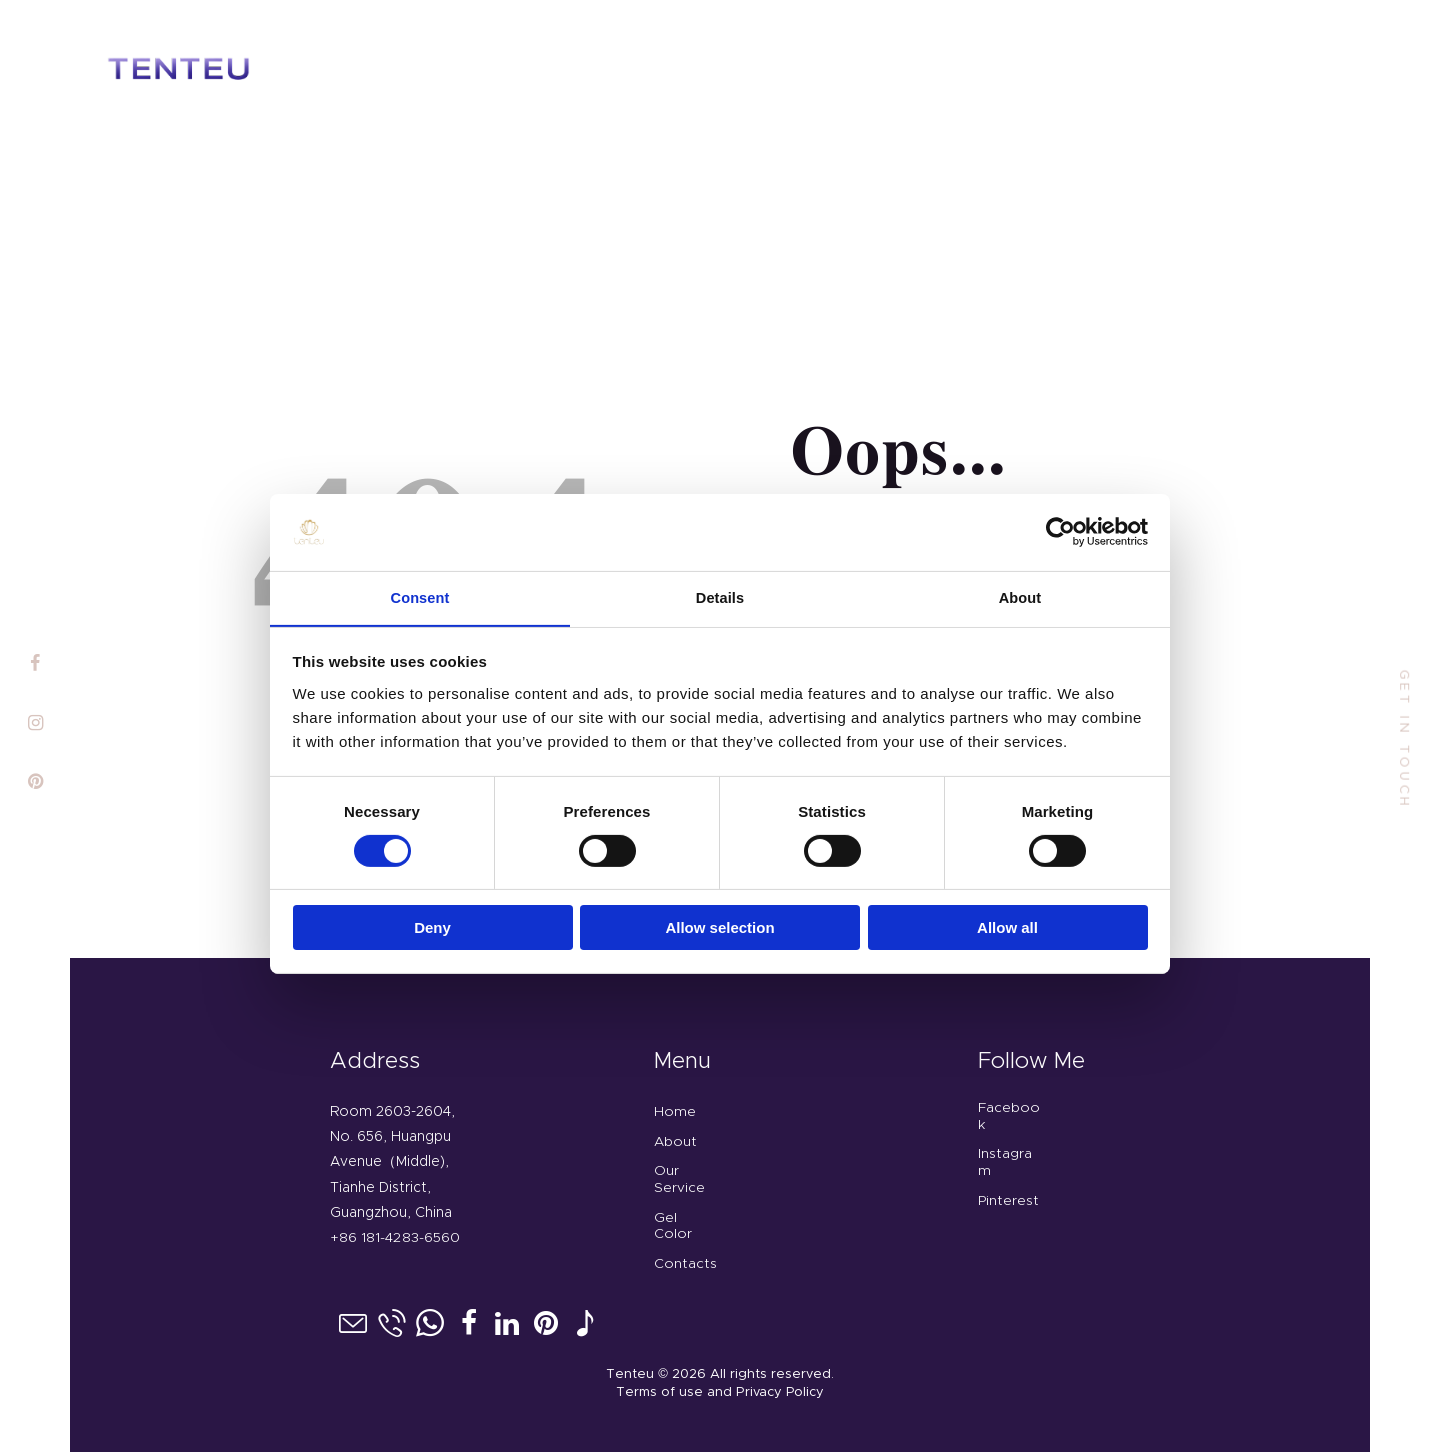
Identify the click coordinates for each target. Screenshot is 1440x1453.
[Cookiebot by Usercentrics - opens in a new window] (1060, 524)
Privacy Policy (780, 1393)
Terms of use (660, 1393)
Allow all (1007, 921)
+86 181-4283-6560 (394, 1238)
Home (675, 1112)
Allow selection (719, 921)
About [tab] (1020, 589)
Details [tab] (720, 589)
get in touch (1403, 739)
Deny (432, 921)
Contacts (685, 1264)
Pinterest (1009, 1201)
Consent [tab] (420, 589)
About (675, 1142)
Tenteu (630, 1374)
